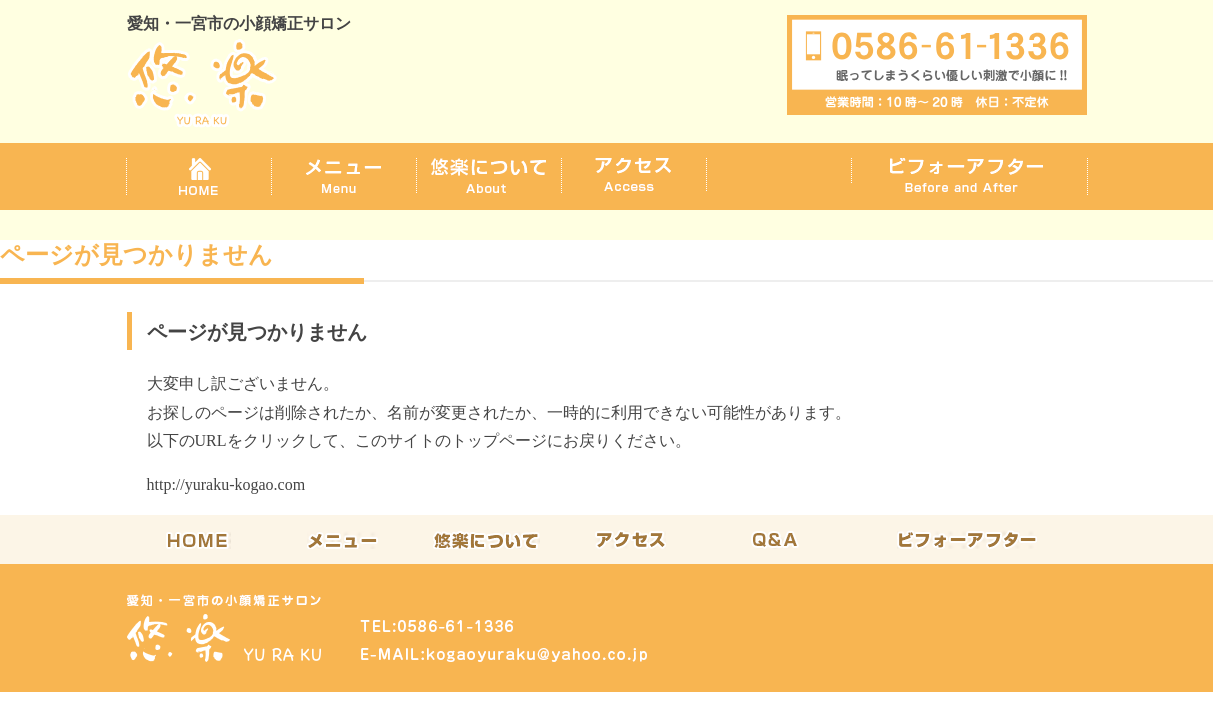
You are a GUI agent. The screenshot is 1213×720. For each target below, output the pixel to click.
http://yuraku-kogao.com (226, 484)
